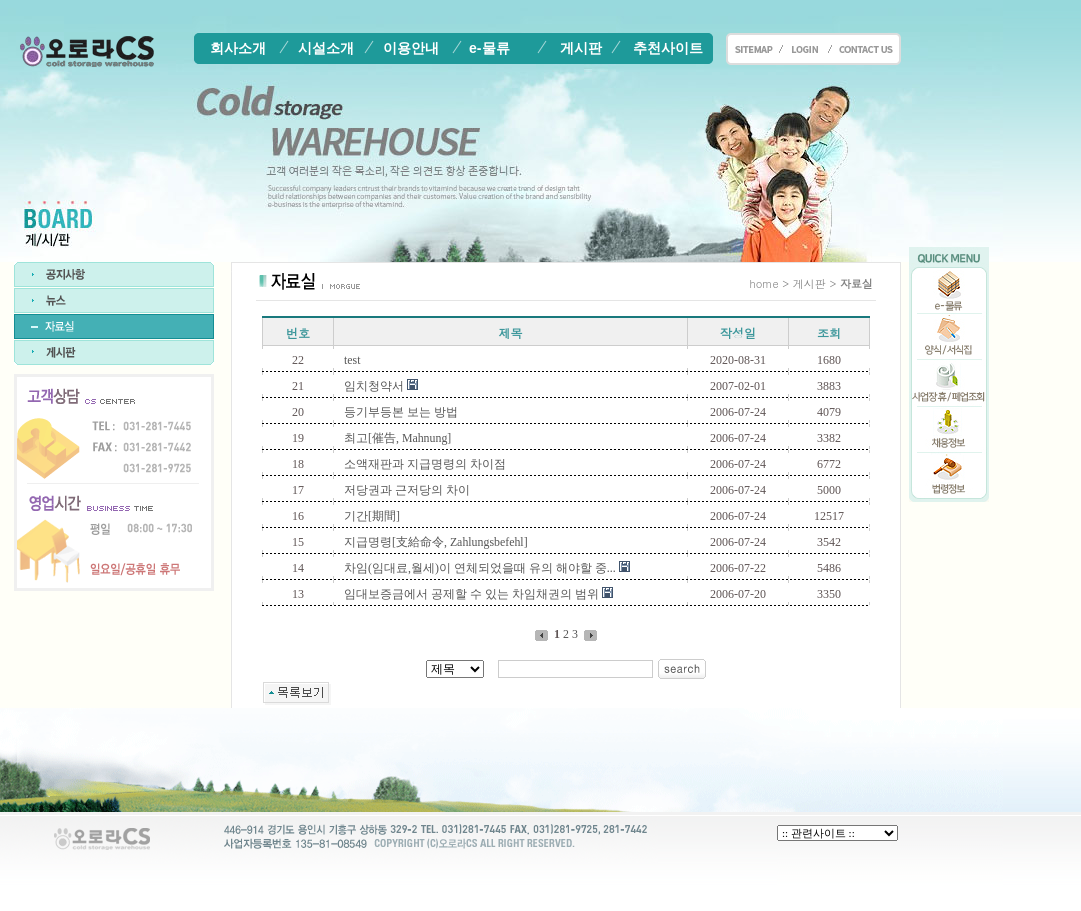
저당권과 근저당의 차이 (407, 490)
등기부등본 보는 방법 (401, 412)
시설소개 (326, 48)
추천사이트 (668, 48)
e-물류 (489, 48)
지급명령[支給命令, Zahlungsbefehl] (436, 542)
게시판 (581, 48)
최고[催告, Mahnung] (397, 438)
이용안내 (411, 48)
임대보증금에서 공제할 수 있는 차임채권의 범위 (471, 594)
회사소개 (238, 48)
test (352, 360)
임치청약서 (374, 386)
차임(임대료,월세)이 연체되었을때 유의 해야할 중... (480, 568)
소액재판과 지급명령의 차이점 (425, 464)
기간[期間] (372, 516)
